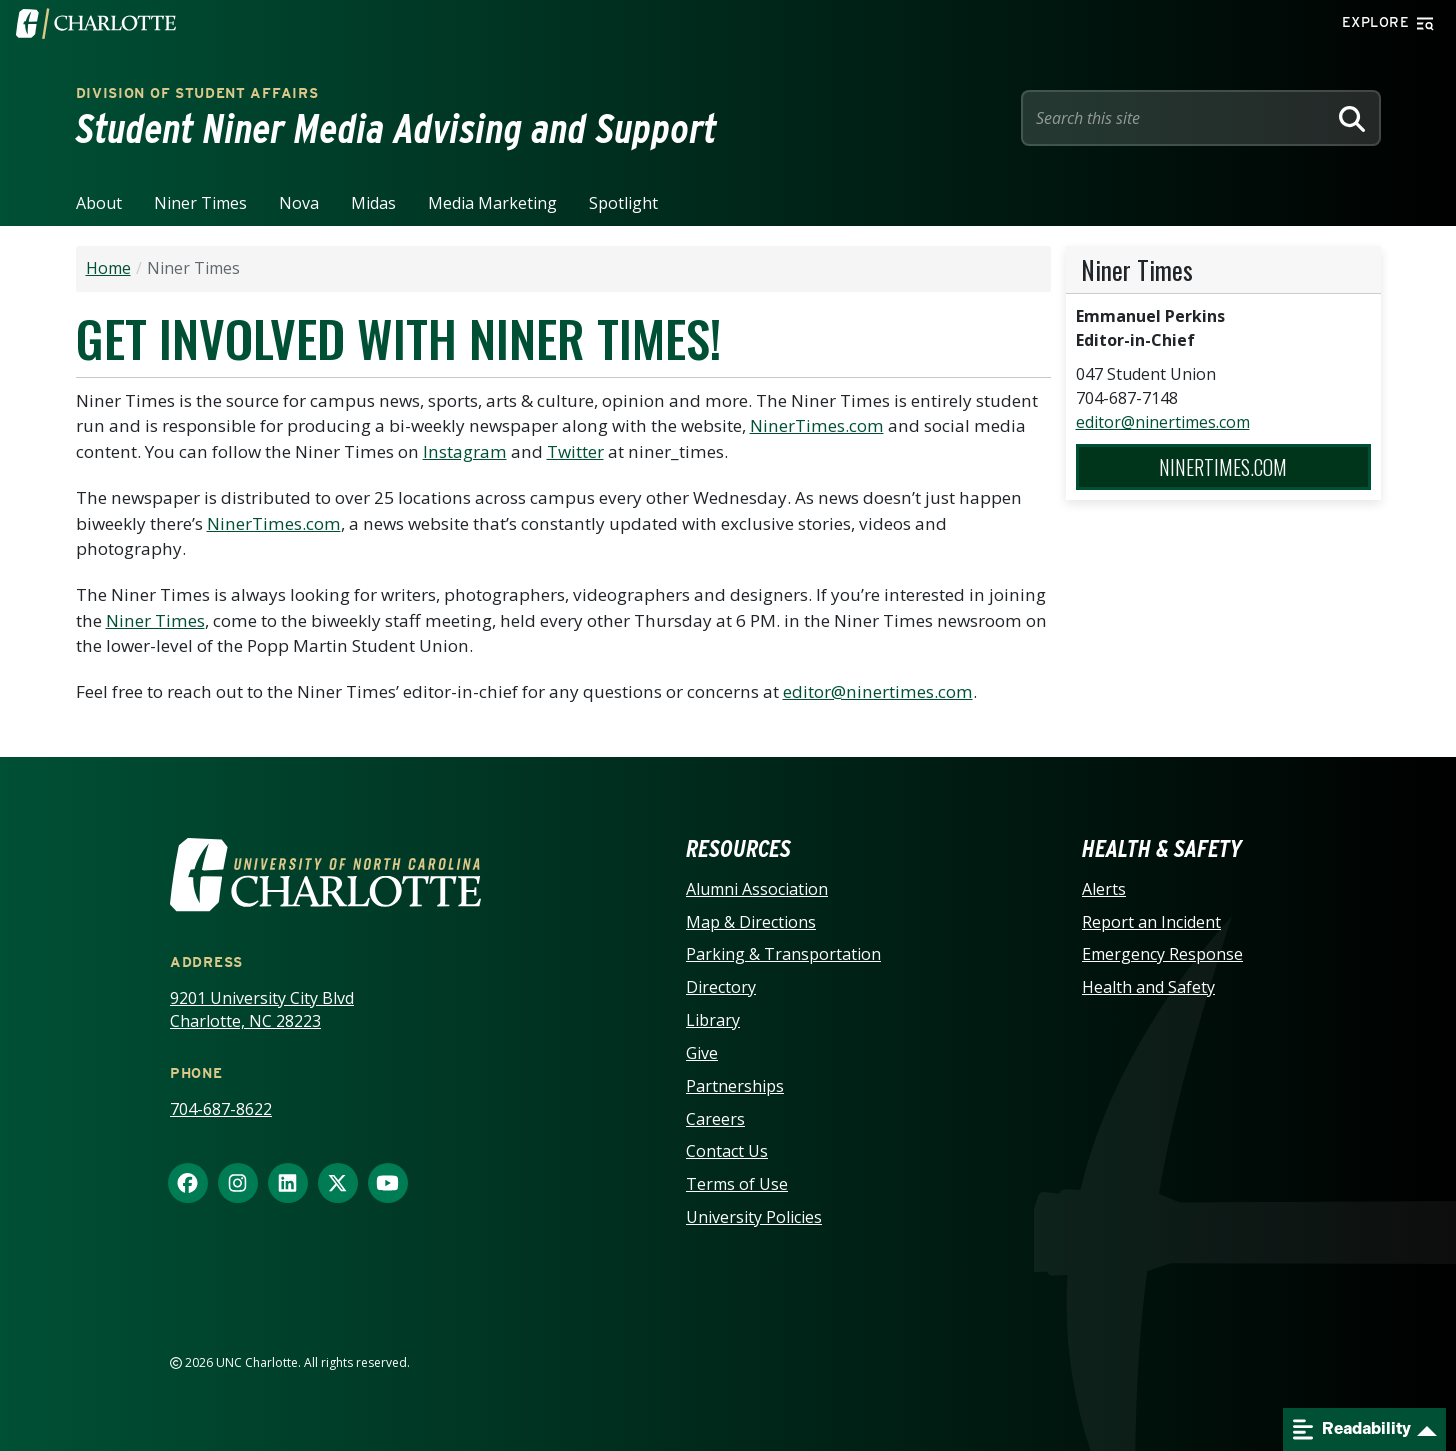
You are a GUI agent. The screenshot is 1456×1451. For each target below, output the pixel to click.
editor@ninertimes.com (878, 691)
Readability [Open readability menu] (1352, 1429)
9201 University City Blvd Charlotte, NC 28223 (262, 1009)
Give (702, 1053)
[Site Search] (1178, 118)
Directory (721, 987)
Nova (299, 203)
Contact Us (727, 1151)
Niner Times (200, 203)
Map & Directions (751, 922)
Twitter (575, 451)
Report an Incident (1151, 922)
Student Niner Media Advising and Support (396, 129)
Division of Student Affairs (197, 93)
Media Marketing (492, 203)
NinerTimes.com (817, 425)
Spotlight (623, 203)
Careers (715, 1119)
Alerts (1104, 889)
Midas (373, 203)
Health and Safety (1148, 987)
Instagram (465, 451)
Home (108, 268)
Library (713, 1020)
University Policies (754, 1217)
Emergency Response (1162, 954)
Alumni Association (757, 889)
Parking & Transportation (783, 954)
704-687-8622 (221, 1109)
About (99, 203)
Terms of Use (737, 1184)
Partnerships (735, 1086)
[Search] (1352, 118)
